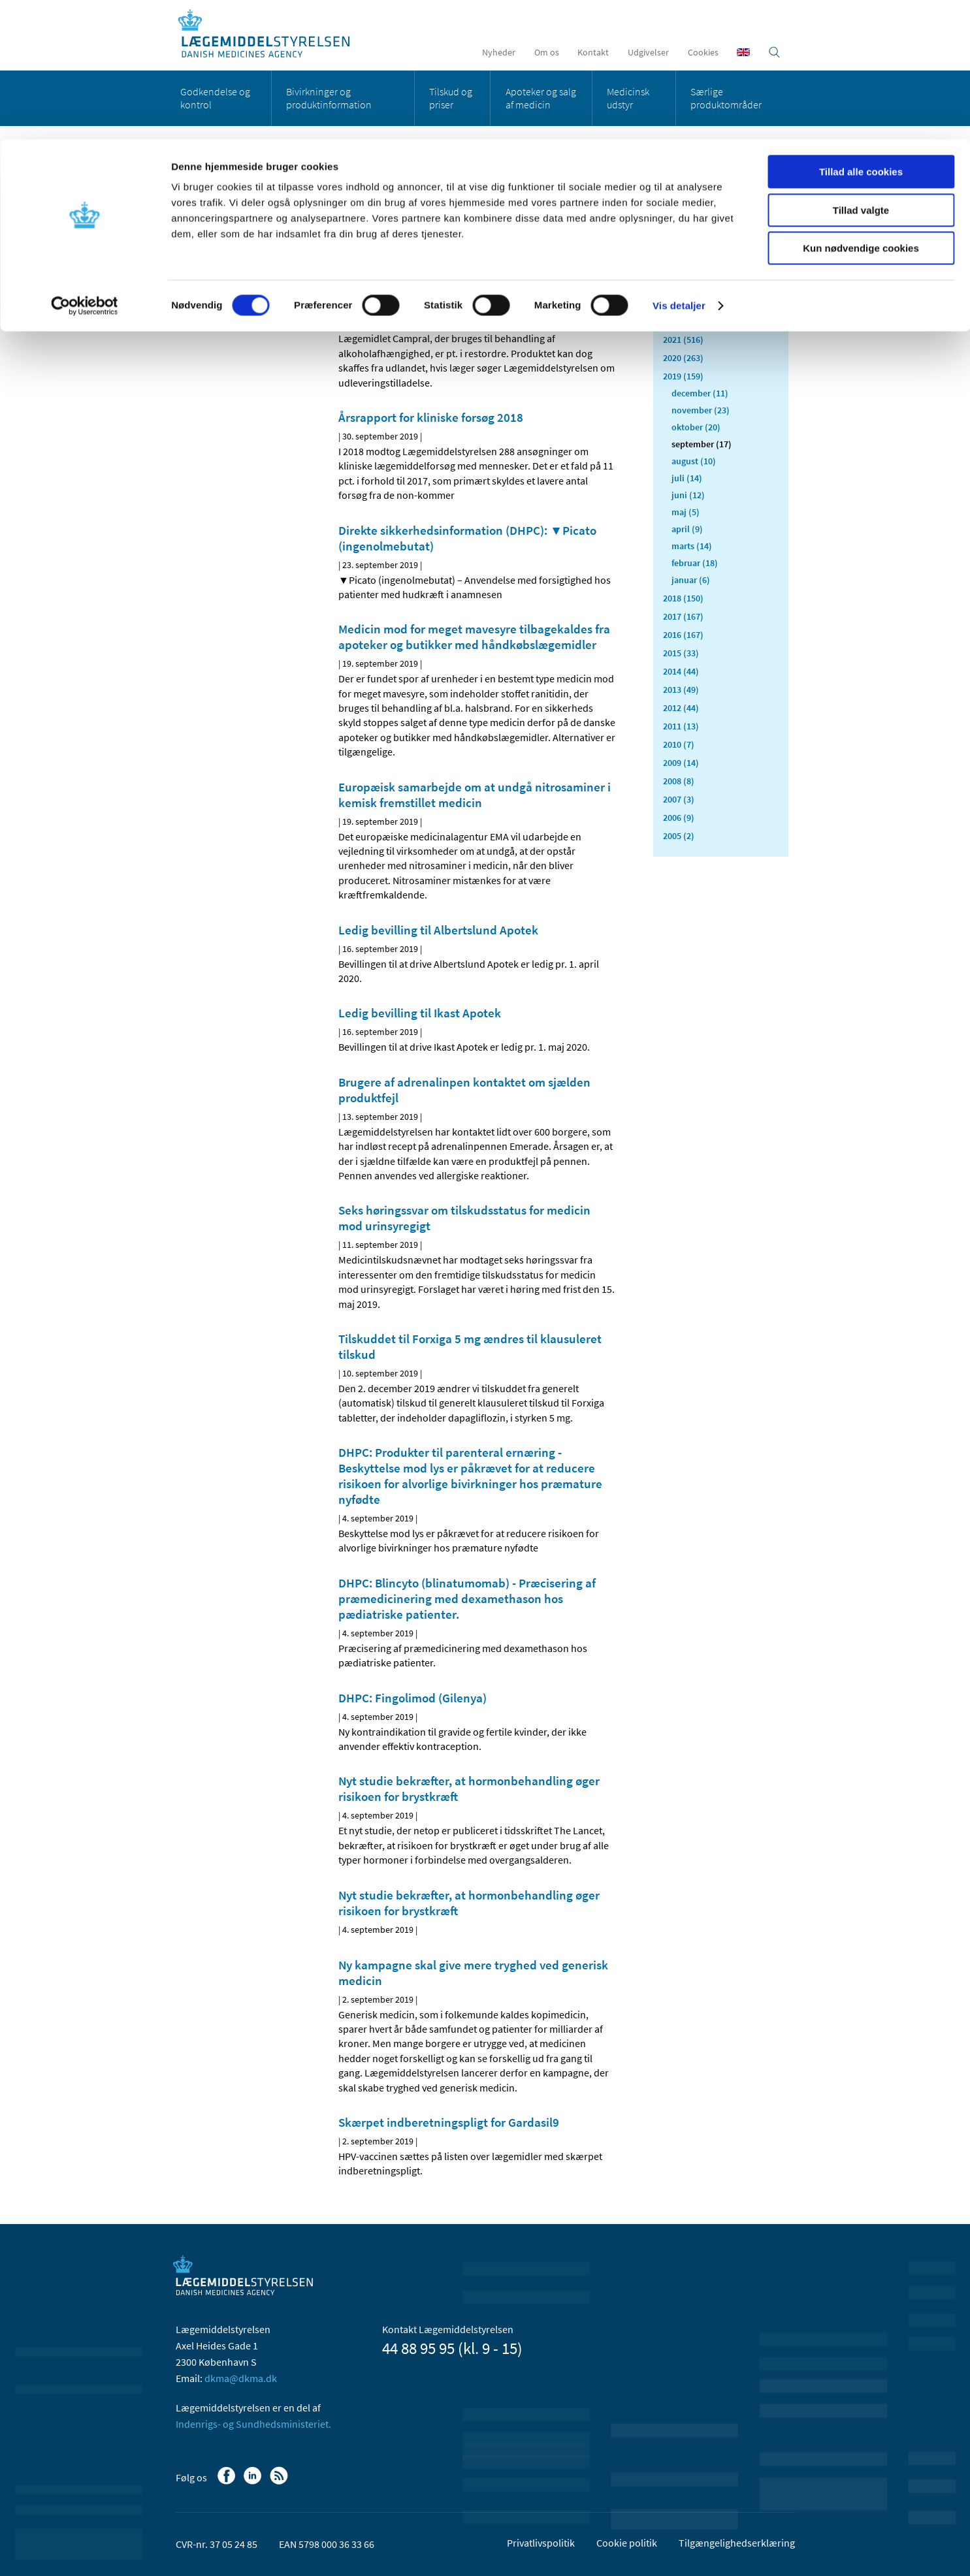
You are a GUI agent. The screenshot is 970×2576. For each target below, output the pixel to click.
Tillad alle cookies (861, 32)
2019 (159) (683, 376)
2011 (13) (681, 726)
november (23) (700, 410)
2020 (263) (683, 358)
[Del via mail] (415, 241)
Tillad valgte (861, 70)
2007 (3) (678, 799)
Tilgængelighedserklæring (737, 2542)
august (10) (693, 461)
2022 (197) (683, 321)
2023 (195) (683, 303)
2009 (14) (681, 763)
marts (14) (691, 546)
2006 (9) (678, 817)
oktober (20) (695, 427)
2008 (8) (678, 781)
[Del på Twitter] (393, 241)
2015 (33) (681, 653)
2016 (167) (683, 635)
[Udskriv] (605, 241)
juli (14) (686, 478)
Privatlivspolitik (541, 2542)
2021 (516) (683, 339)
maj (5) (685, 512)
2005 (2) (678, 836)
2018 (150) (683, 598)
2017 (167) (683, 616)
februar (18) (694, 563)
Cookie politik (626, 2542)
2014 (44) (681, 671)
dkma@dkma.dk (240, 2378)
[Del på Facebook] (348, 241)
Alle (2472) (684, 206)
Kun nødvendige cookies (861, 108)
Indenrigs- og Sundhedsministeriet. (253, 2423)
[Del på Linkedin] (371, 241)
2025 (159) (683, 266)
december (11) (699, 393)
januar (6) (690, 580)
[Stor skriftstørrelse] (583, 241)
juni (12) (688, 495)
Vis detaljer (679, 166)
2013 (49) (681, 689)
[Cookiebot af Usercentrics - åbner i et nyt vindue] (84, 166)
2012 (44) (681, 708)
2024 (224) (683, 285)
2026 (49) (681, 248)
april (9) (687, 529)
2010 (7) (678, 744)
